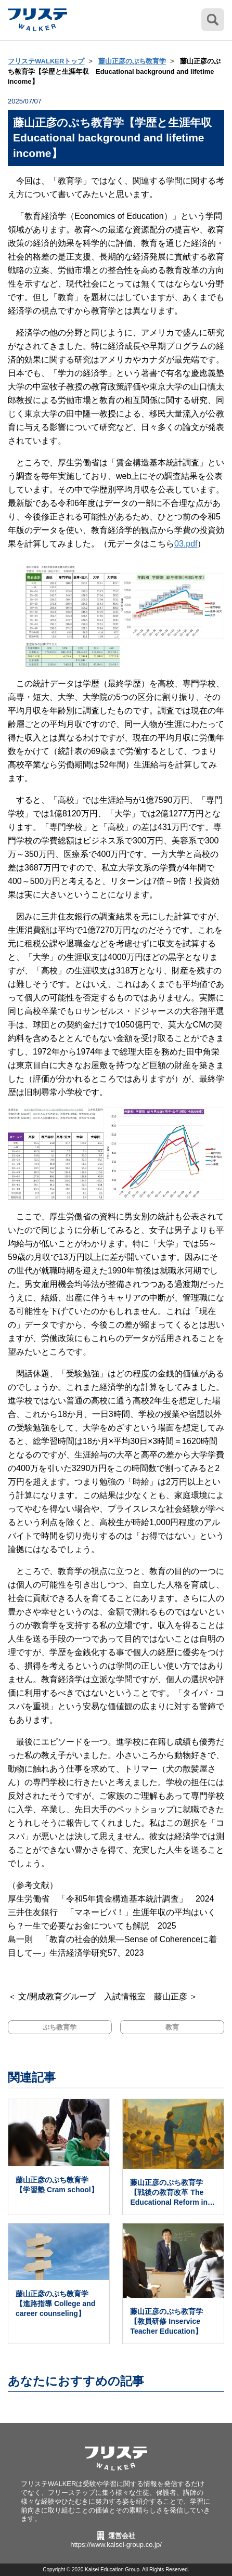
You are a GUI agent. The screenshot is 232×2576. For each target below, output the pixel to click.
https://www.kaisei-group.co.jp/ (116, 2544)
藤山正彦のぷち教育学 (132, 61)
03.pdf (185, 543)
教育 (172, 2027)
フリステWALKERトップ (46, 61)
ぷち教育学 (59, 2027)
